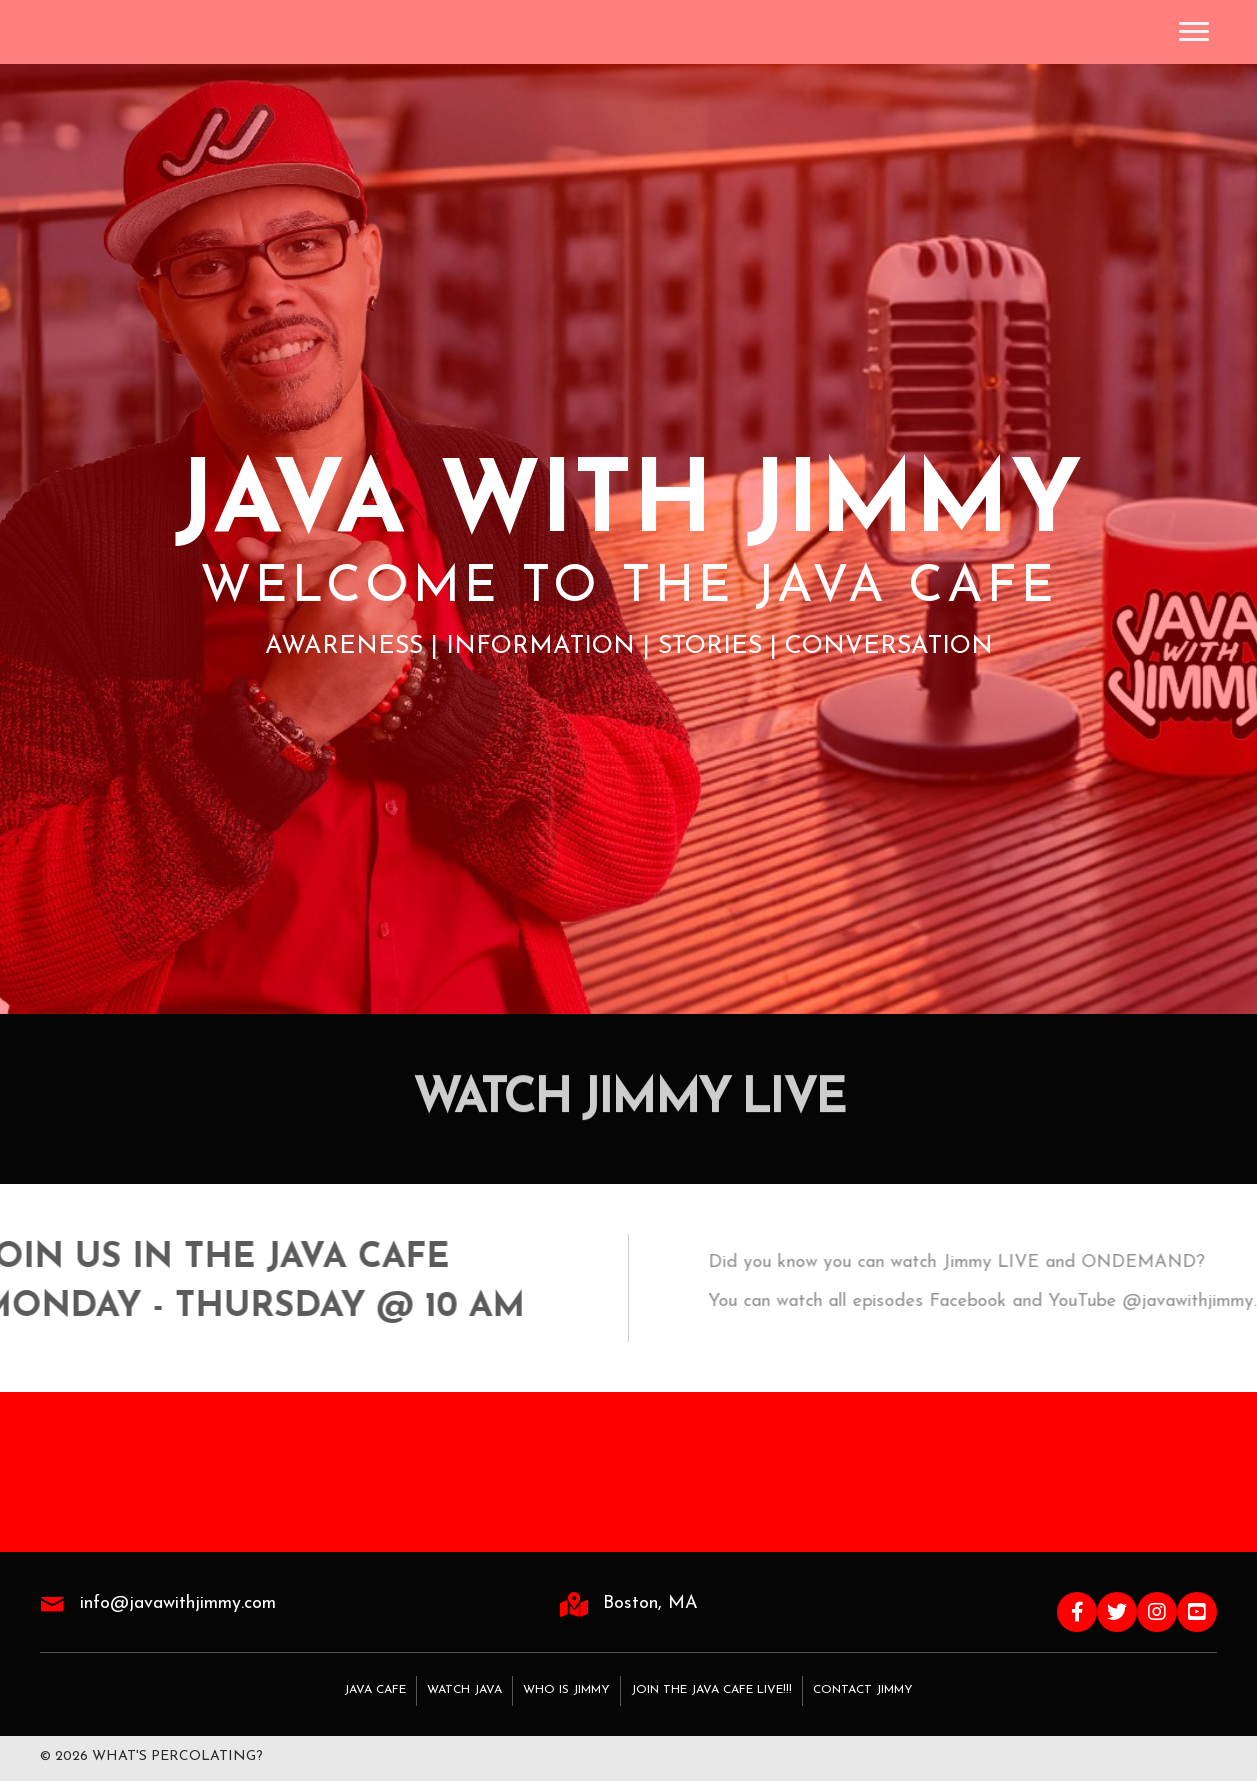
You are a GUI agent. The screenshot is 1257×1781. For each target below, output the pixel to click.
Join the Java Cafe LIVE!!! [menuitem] (711, 1690)
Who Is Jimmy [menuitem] (566, 1690)
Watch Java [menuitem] (464, 1690)
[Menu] (1194, 32)
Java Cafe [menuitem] (375, 1690)
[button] (1077, 1612)
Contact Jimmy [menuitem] (863, 1690)
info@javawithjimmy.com (178, 1603)
